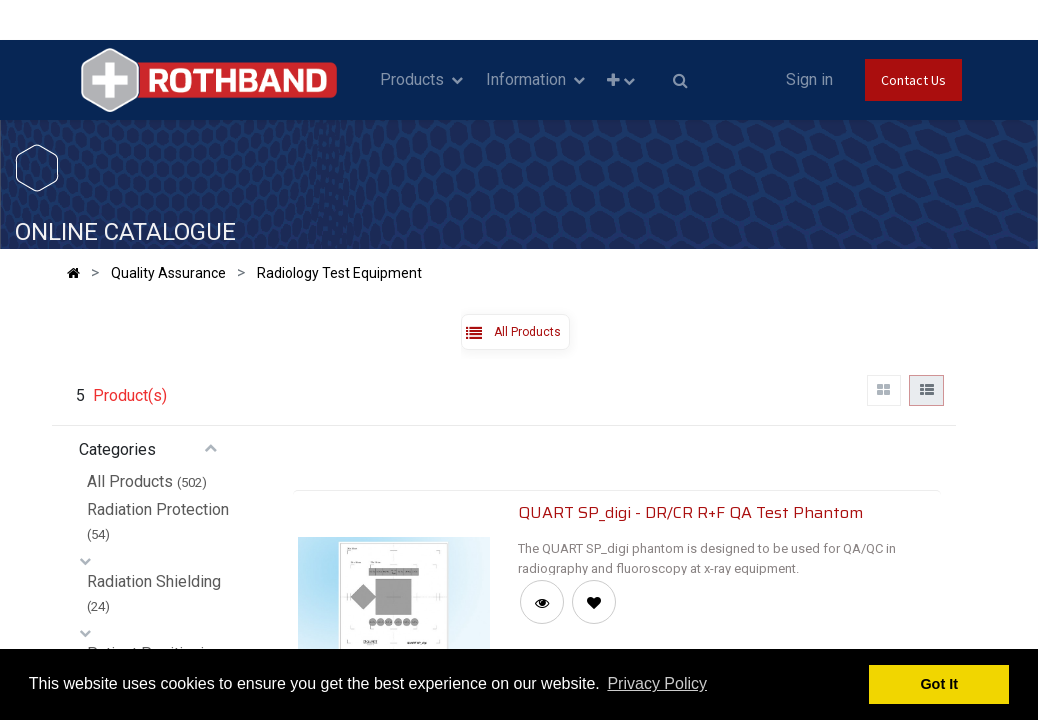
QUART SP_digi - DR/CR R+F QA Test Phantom (690, 512)
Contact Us (913, 80)
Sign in (809, 79)
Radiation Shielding (154, 581)
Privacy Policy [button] (657, 683)
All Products (130, 481)
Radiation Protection (158, 509)
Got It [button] (939, 684)
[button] (621, 80)
